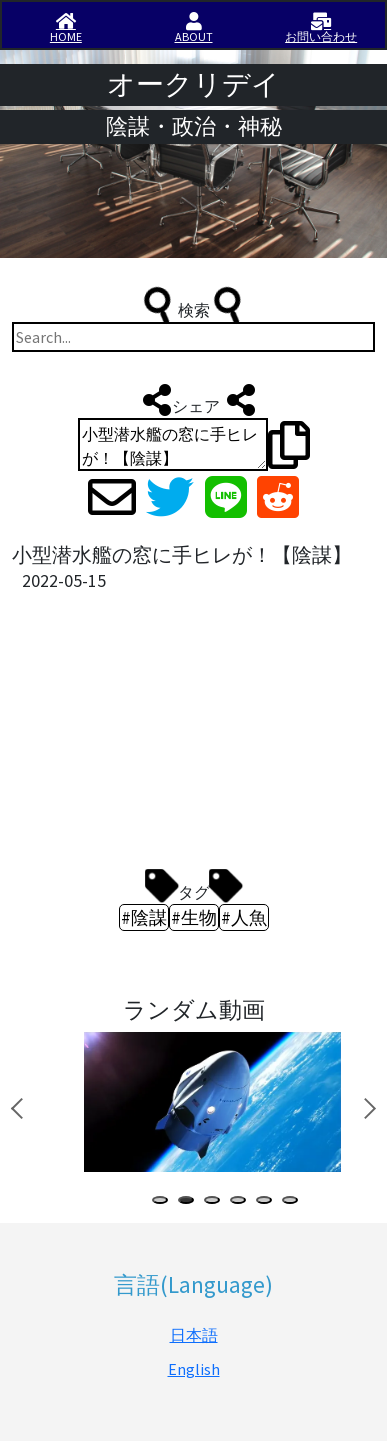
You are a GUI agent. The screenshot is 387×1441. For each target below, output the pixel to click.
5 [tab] (268, 1202)
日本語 (194, 1335)
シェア (194, 400)
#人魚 (244, 917)
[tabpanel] (209, 1102)
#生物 (194, 917)
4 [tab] (242, 1202)
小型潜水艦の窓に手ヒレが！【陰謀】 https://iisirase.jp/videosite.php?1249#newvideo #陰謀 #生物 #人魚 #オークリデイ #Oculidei (173, 444)
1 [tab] (164, 1202)
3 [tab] (216, 1202)
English (194, 1369)
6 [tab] (294, 1202)
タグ (194, 886)
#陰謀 (144, 917)
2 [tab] (190, 1202)
